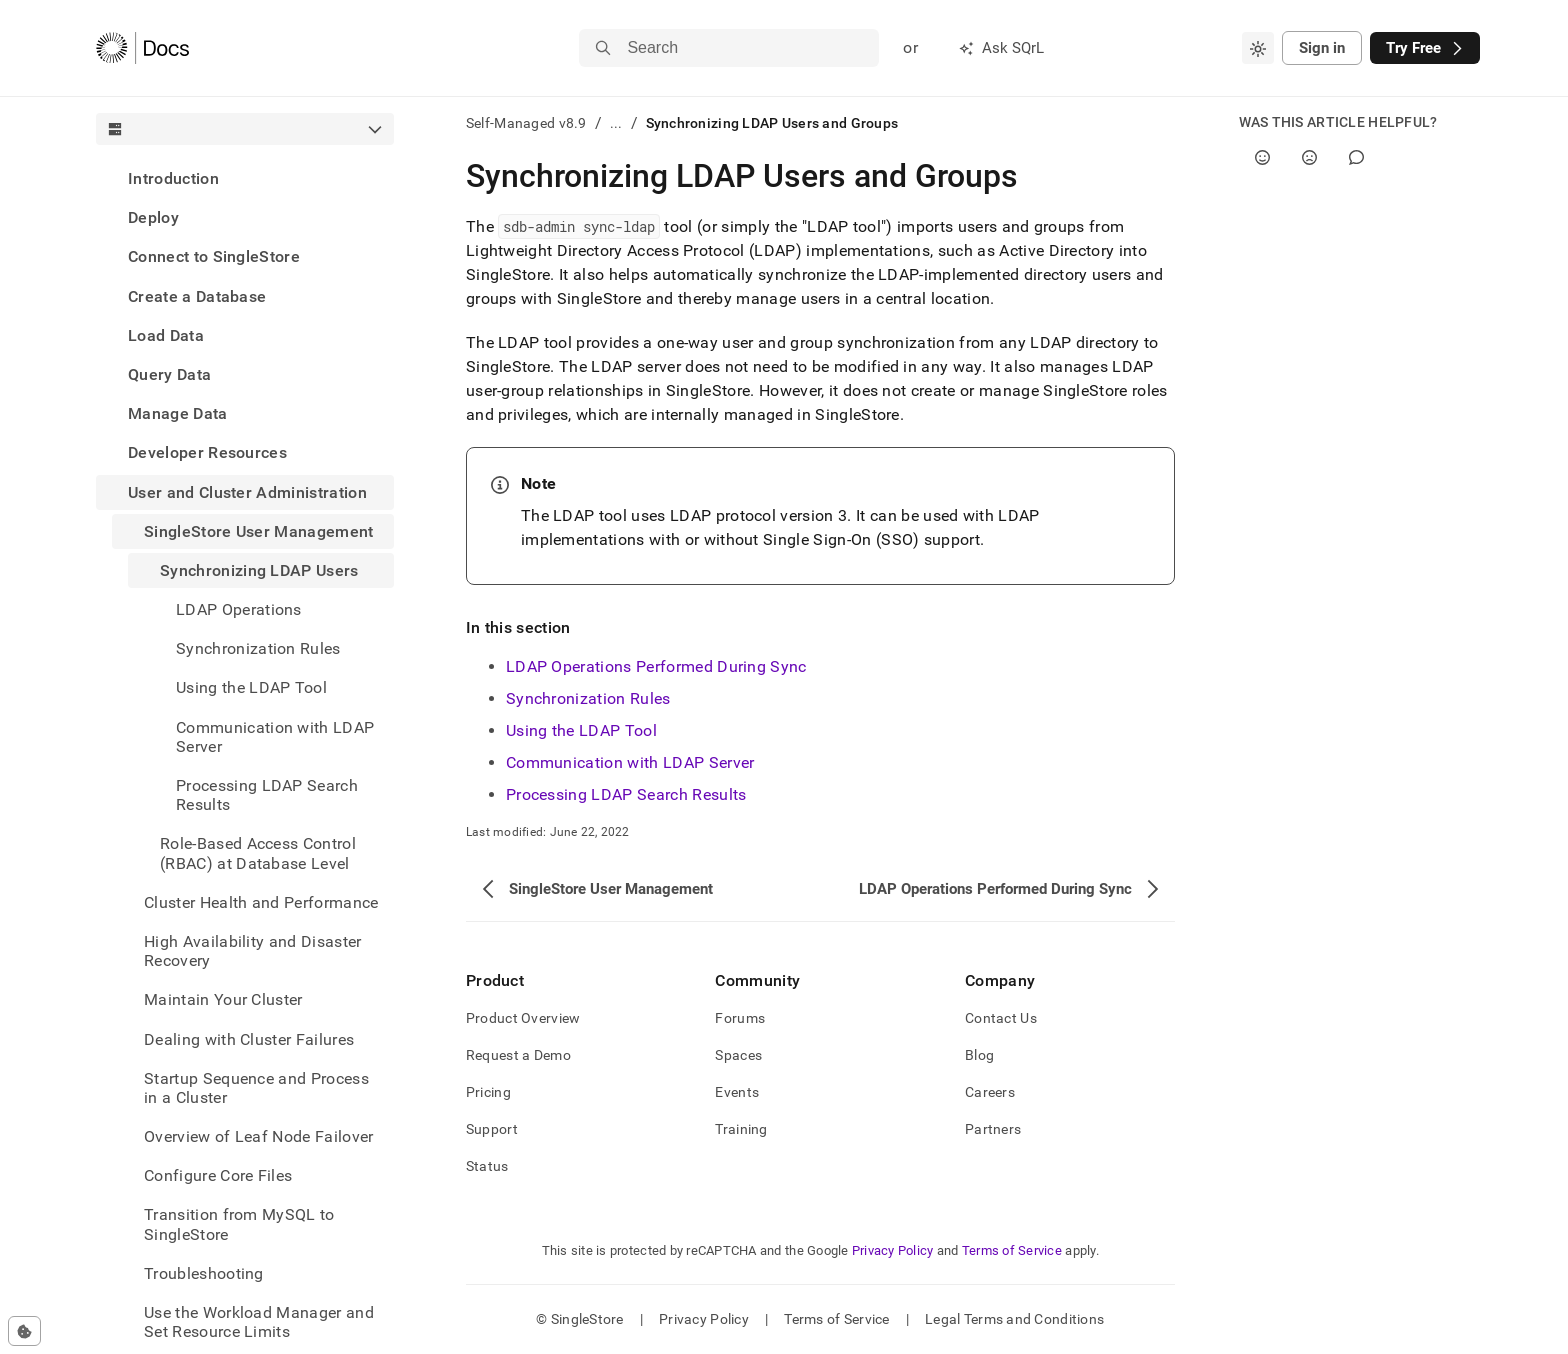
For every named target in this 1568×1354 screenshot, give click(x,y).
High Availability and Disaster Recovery (253, 951)
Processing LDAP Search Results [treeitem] (267, 795)
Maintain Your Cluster (223, 999)
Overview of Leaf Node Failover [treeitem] (259, 1136)
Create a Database (197, 296)
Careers (990, 1092)
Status (487, 1166)
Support (492, 1129)
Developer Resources (207, 452)
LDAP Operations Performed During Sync (656, 666)
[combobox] (1258, 48)
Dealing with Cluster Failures (249, 1039)
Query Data (169, 374)
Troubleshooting (204, 1273)
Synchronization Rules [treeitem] (258, 648)
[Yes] (1262, 157)
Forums (740, 1018)
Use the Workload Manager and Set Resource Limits (259, 1322)
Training (741, 1129)
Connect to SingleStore (214, 256)
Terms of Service (1012, 1250)
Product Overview (523, 1018)
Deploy (153, 217)
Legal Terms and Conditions (1014, 1319)
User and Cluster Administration (247, 492)
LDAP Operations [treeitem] (239, 609)
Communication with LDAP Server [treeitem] (275, 737)
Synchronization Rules (588, 698)
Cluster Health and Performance (261, 902)
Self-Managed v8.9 (526, 123)
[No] (1309, 157)
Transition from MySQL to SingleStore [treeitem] (239, 1224)
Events (737, 1092)
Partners (993, 1129)
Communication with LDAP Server (630, 762)
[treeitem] (245, 178)
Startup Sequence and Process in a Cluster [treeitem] (256, 1088)
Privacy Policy (893, 1250)
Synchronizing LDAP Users (259, 570)
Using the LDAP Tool (581, 730)
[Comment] (1356, 157)
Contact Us (1001, 1018)
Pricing (488, 1092)
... (616, 123)
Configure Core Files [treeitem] (218, 1175)
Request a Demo (518, 1055)
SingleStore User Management (259, 531)
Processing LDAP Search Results (626, 794)
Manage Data (178, 413)
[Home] (142, 48)
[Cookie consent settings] (24, 1331)
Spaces (738, 1055)
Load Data (166, 335)
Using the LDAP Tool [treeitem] (251, 687)
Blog (979, 1055)
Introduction (173, 178)
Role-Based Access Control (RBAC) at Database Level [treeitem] (258, 853)
